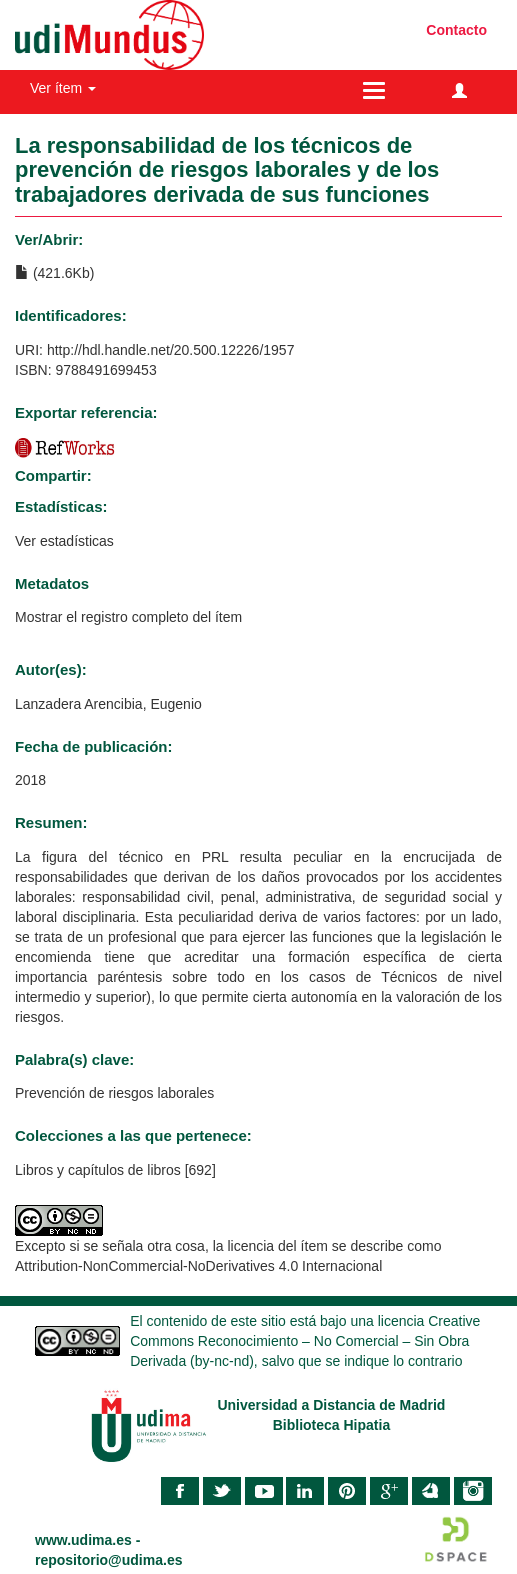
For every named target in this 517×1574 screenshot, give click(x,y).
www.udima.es (83, 1540)
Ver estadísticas (64, 541)
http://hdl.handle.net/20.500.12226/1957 (171, 350)
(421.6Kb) (54, 273)
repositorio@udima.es (108, 1560)
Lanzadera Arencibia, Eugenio (108, 704)
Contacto (456, 30)
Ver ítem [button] (63, 88)
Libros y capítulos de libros (98, 1170)
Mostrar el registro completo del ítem (128, 617)
